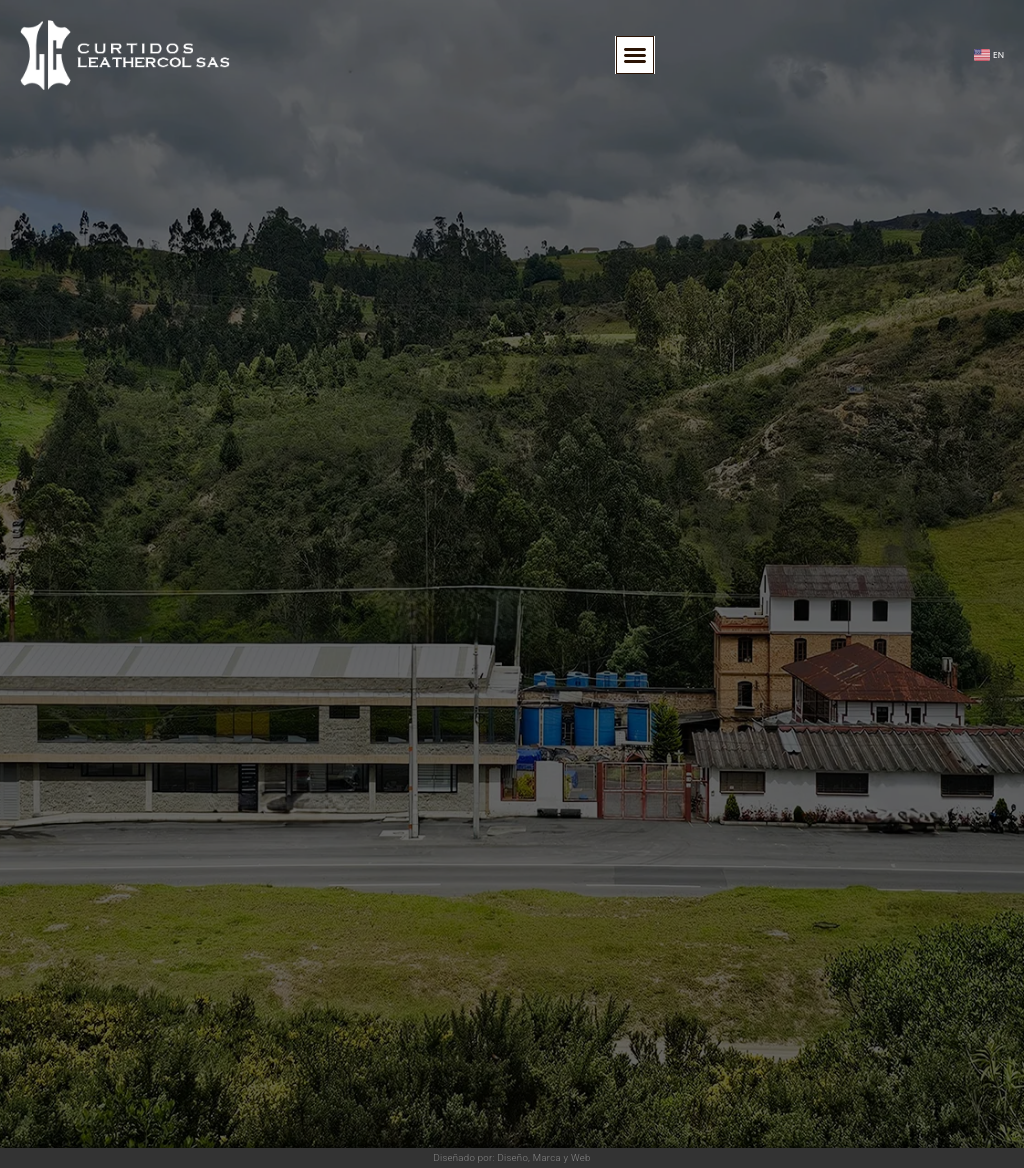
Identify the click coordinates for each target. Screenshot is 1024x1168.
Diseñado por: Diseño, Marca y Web (511, 1157)
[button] (635, 55)
